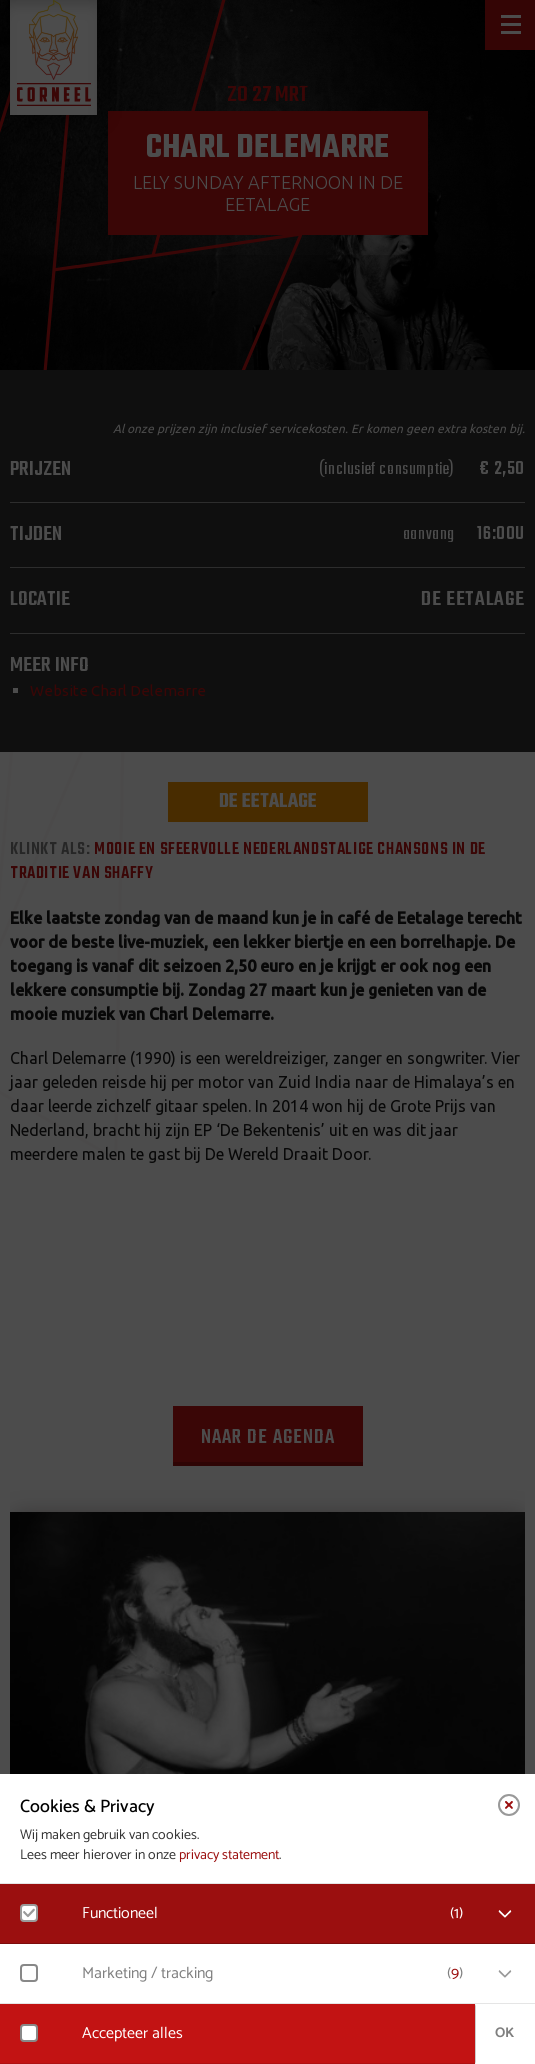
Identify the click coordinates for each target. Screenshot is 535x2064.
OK (504, 2033)
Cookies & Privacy (87, 1807)
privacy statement (229, 1855)
